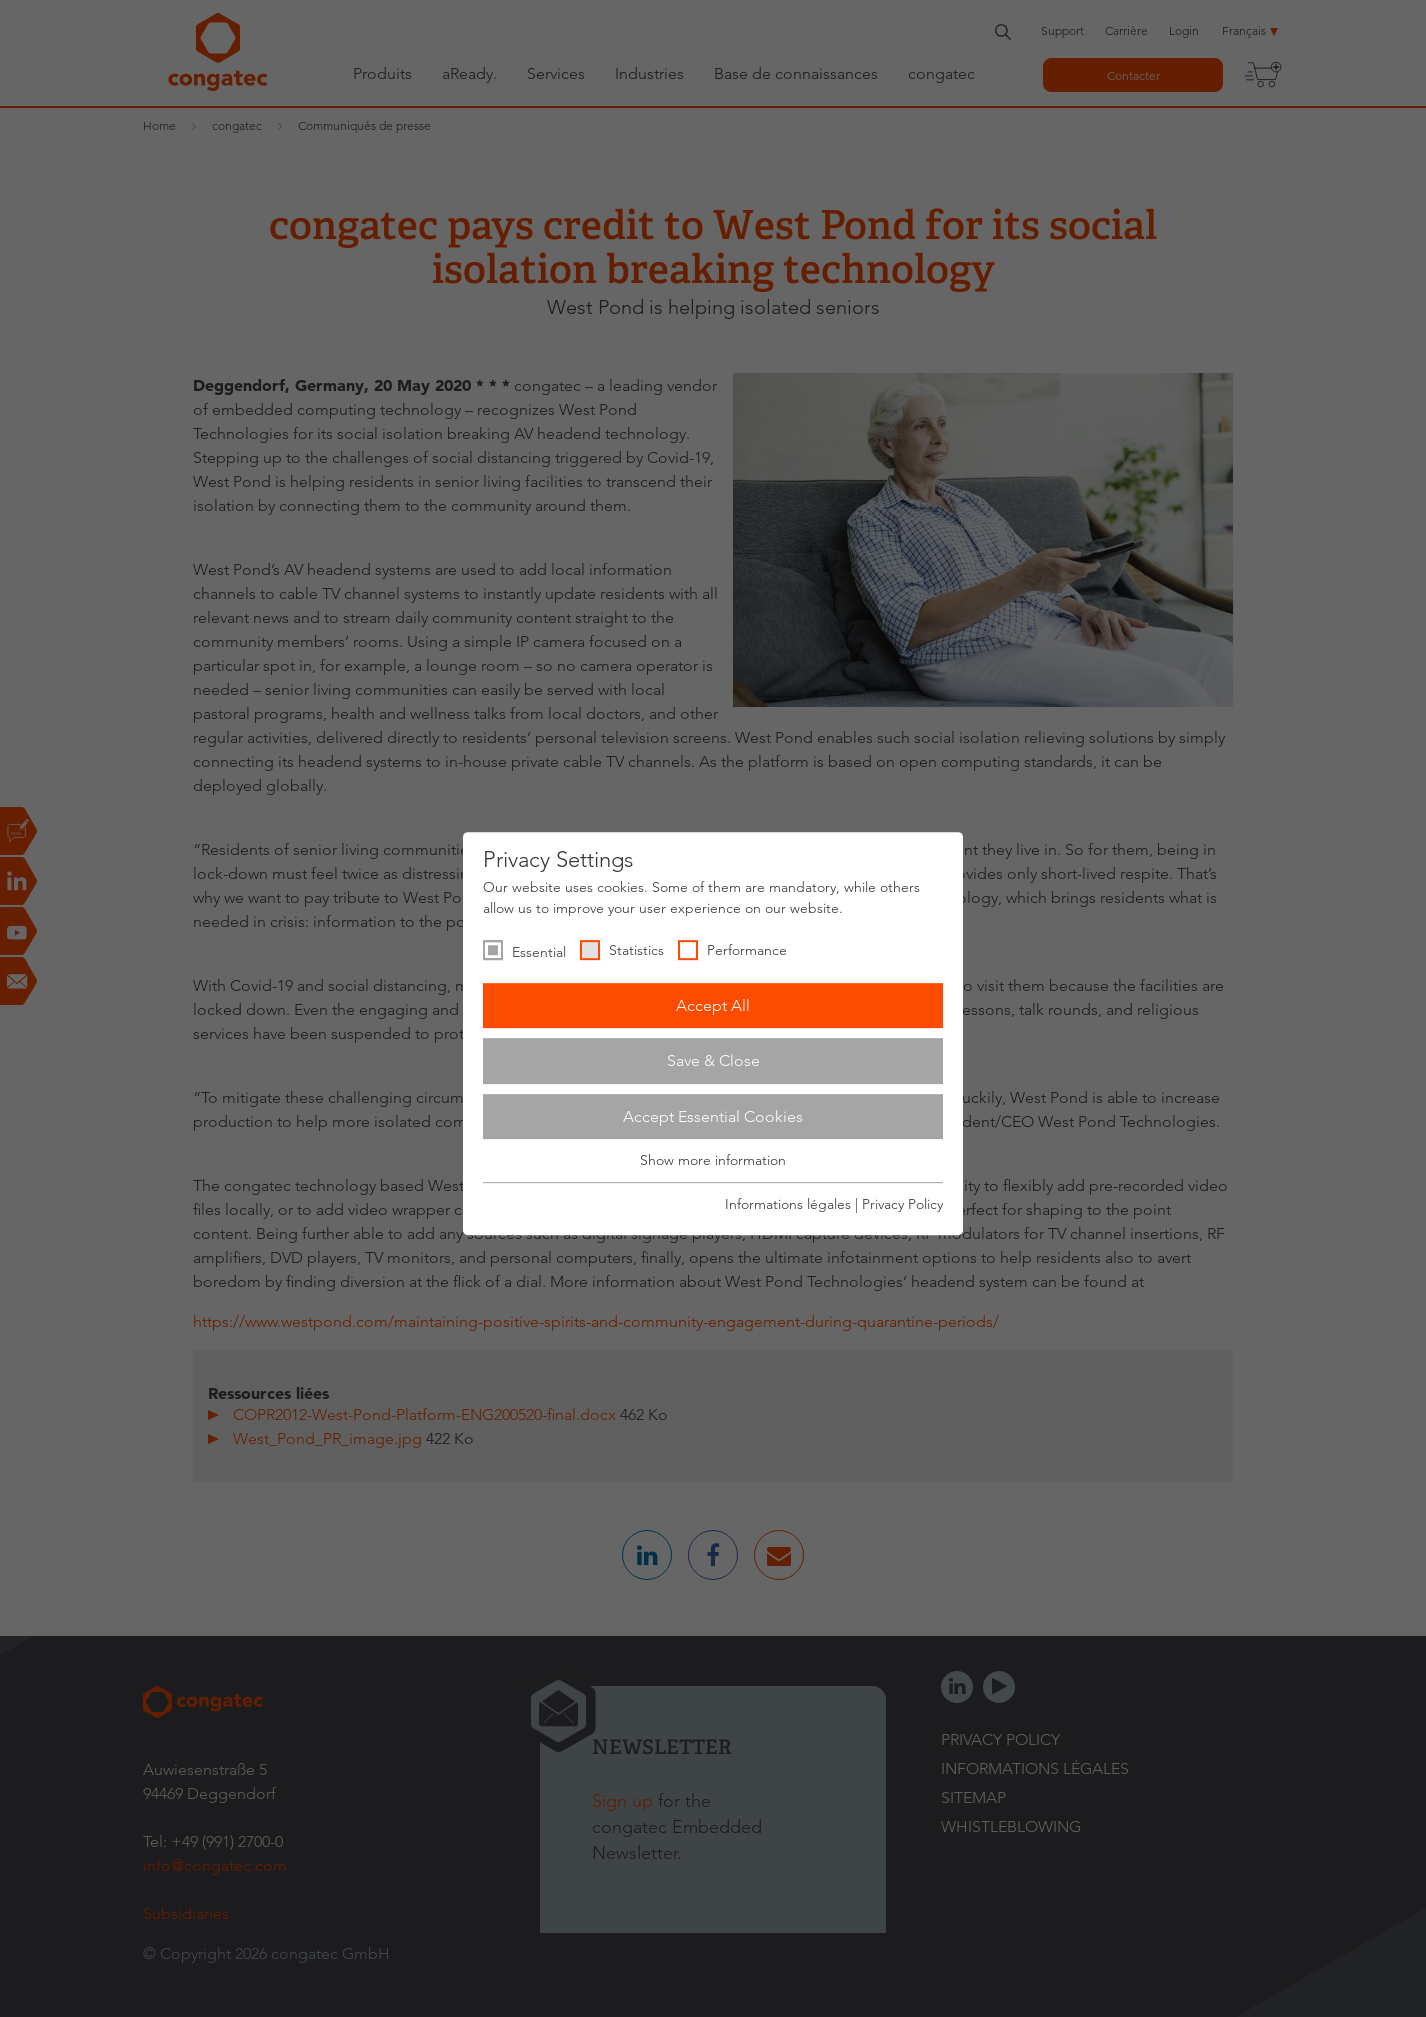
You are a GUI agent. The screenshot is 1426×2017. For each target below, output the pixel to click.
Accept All (713, 1005)
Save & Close (713, 1060)
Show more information (713, 1161)
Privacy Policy (902, 1204)
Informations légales (788, 1204)
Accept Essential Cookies (713, 1116)
